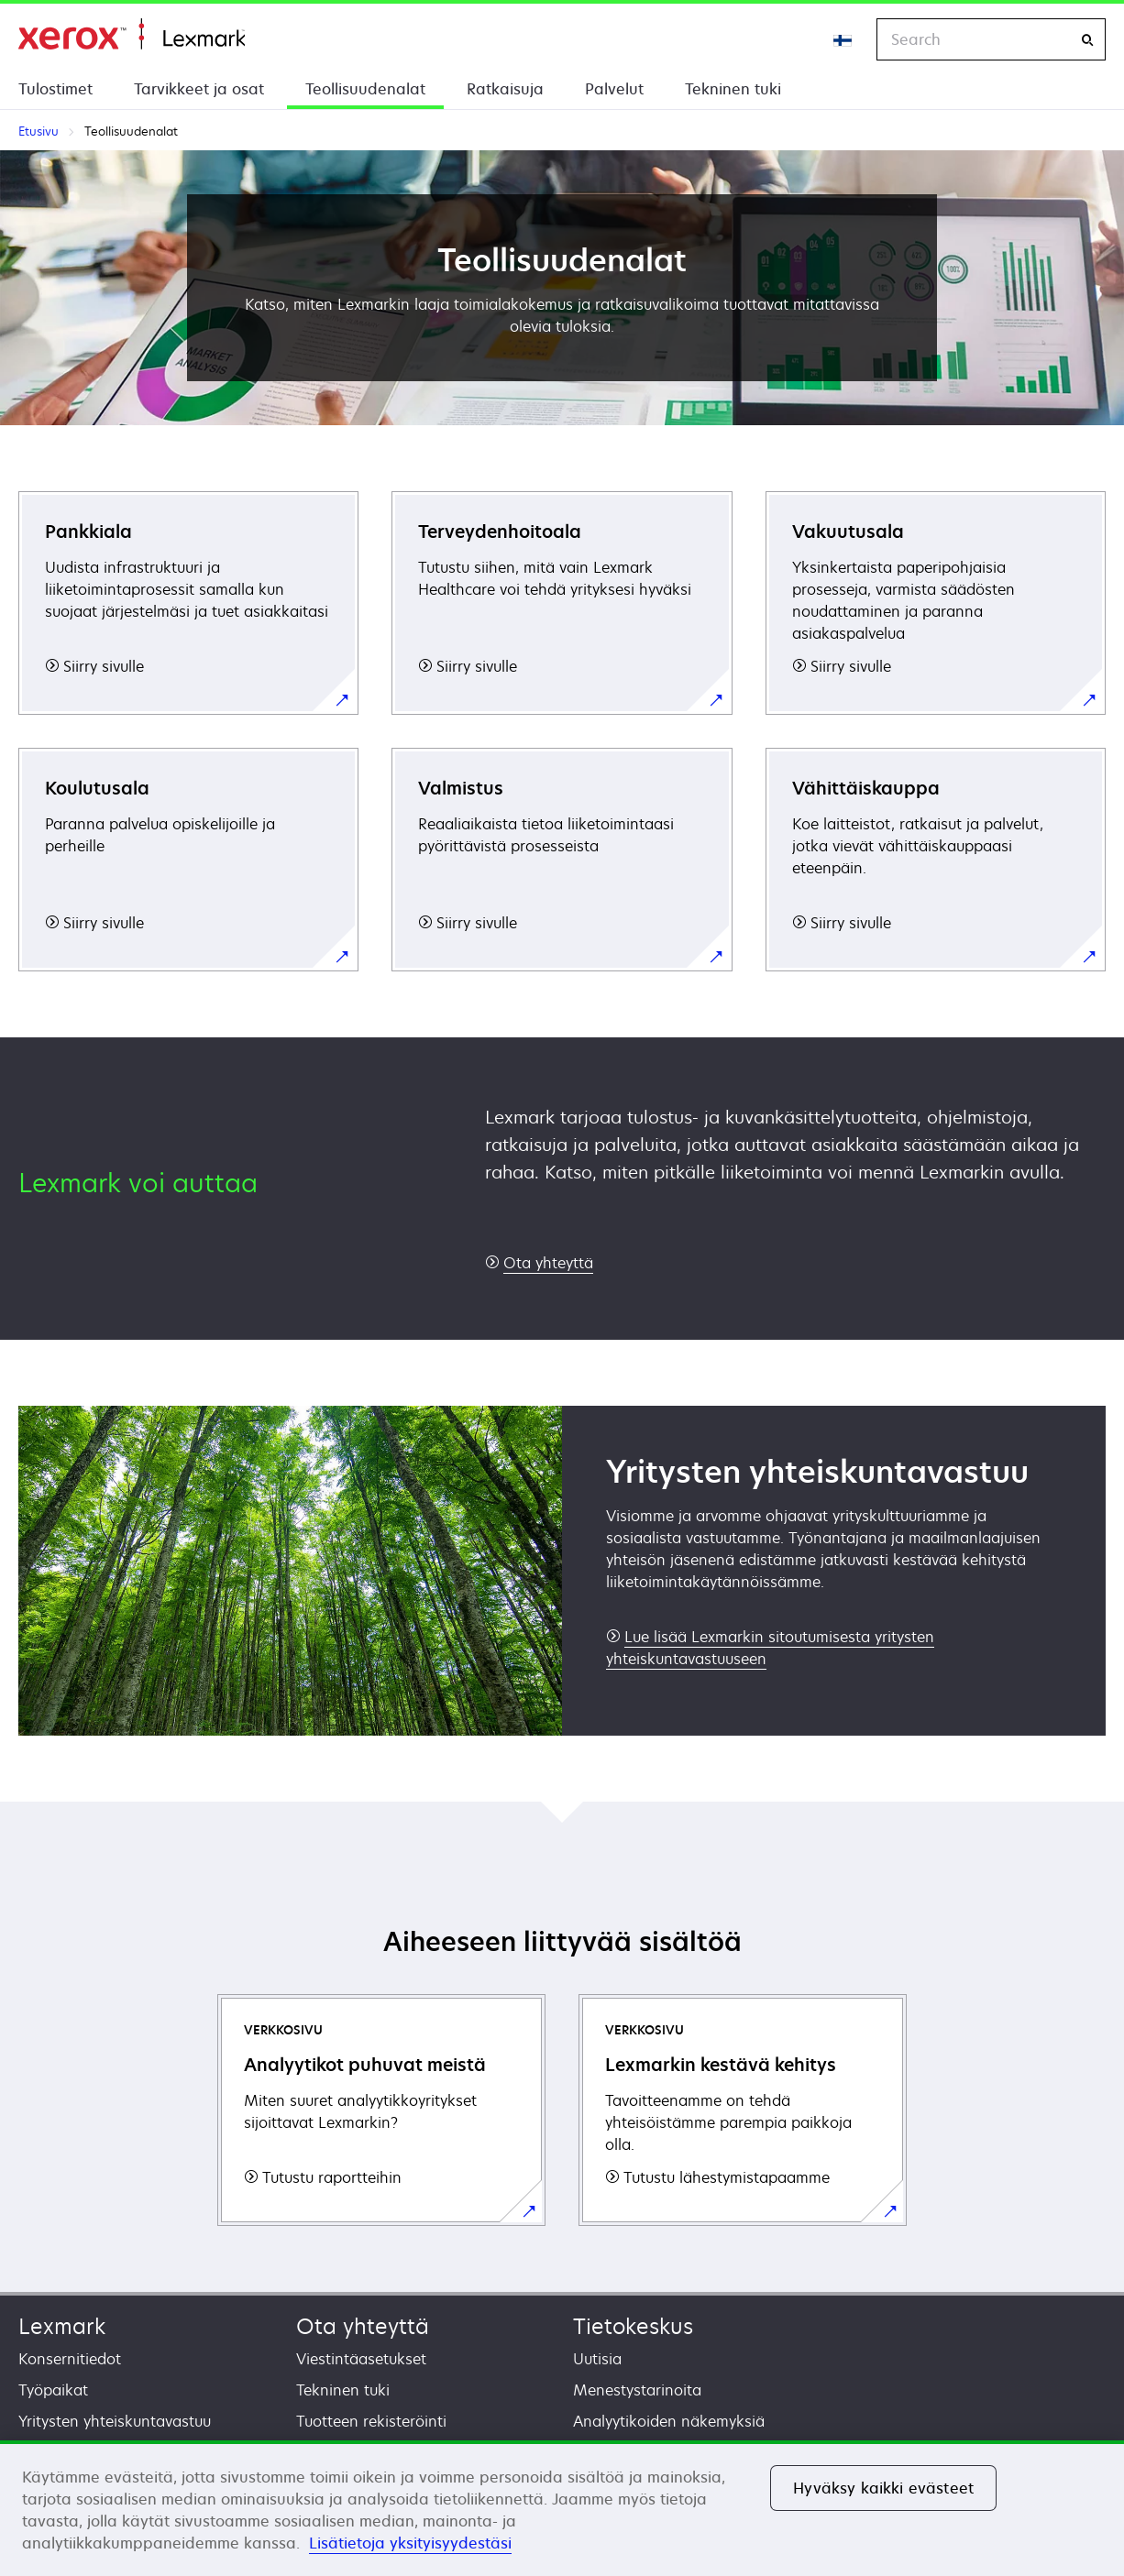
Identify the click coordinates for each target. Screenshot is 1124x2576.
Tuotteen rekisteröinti (371, 2421)
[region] (562, 2508)
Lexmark (61, 2326)
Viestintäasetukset (361, 2359)
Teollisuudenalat (365, 89)
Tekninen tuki (733, 89)
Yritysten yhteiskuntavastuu (114, 2421)
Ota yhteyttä (362, 2326)
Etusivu (131, 34)
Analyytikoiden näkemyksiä (669, 2421)
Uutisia (597, 2359)
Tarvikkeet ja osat (199, 89)
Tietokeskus (633, 2326)
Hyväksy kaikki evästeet (883, 2488)
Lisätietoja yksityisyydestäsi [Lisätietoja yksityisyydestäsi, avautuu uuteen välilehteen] (410, 2543)
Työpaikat (53, 2390)
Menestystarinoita (637, 2390)
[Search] (1087, 39)
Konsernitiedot (69, 2359)
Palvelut (614, 89)
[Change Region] (843, 39)
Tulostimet (55, 89)
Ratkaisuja (505, 89)
